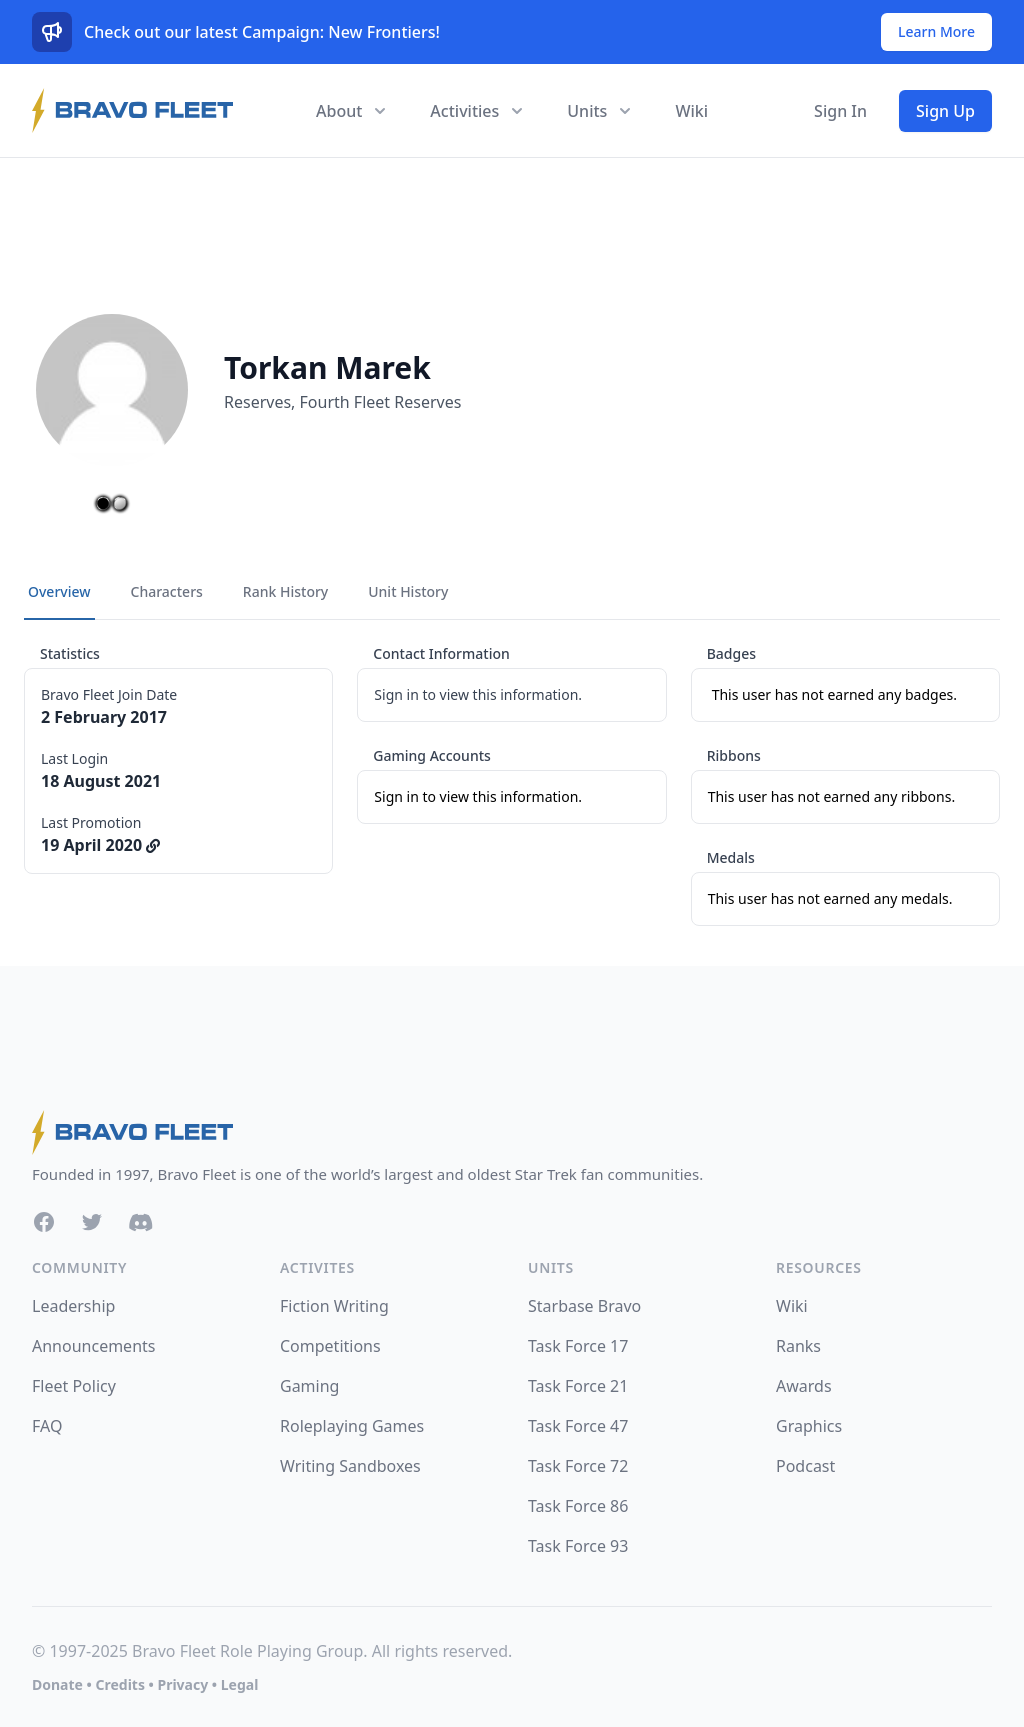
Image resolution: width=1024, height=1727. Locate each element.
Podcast (805, 1466)
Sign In (840, 111)
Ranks (798, 1346)
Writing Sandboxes (350, 1466)
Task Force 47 (578, 1426)
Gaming (309, 1386)
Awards (804, 1386)
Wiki (691, 111)
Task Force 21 (578, 1386)
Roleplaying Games (352, 1426)
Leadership (73, 1306)
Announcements (93, 1346)
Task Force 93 (578, 1546)
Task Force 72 (578, 1466)
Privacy (182, 1684)
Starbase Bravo (584, 1306)
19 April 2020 (100, 845)
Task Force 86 (578, 1506)
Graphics (809, 1426)
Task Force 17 (578, 1346)
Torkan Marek (327, 368)
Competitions (330, 1346)
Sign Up (945, 111)
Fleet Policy (74, 1386)
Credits (119, 1684)
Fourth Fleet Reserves (381, 402)
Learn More (936, 31)
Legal (240, 1684)
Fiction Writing (334, 1306)
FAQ (47, 1426)
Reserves (257, 402)
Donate (57, 1684)
